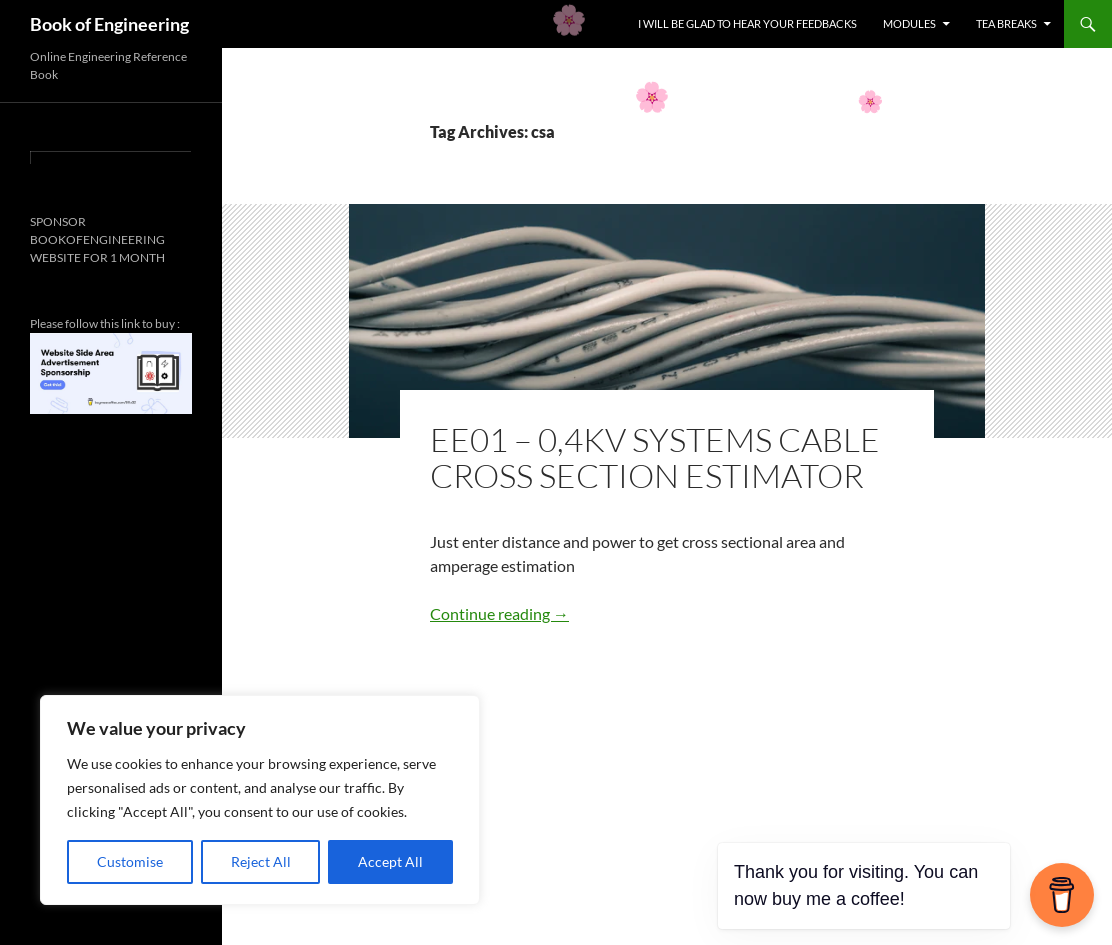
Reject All (261, 861)
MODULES (909, 23)
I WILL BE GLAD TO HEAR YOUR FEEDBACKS (747, 23)
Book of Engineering (109, 24)
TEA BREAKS (1006, 23)
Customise (130, 861)
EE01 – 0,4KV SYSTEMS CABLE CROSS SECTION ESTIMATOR (655, 457)
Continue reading (499, 613)
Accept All (390, 861)
